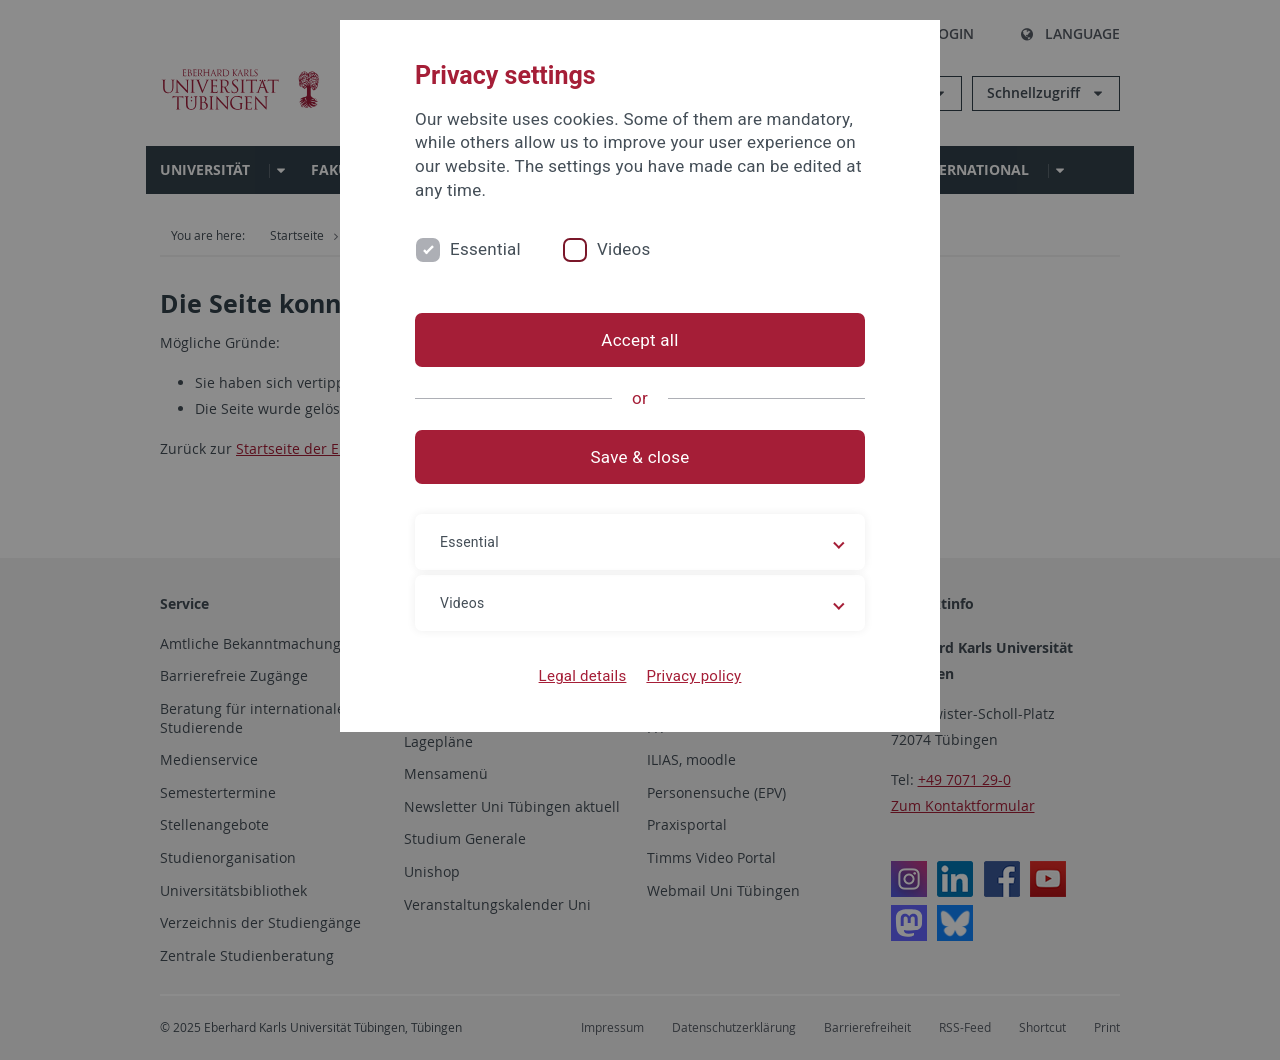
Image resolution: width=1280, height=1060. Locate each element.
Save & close (640, 457)
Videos (624, 249)
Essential (485, 249)
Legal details (583, 676)
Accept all (639, 340)
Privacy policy (693, 676)
